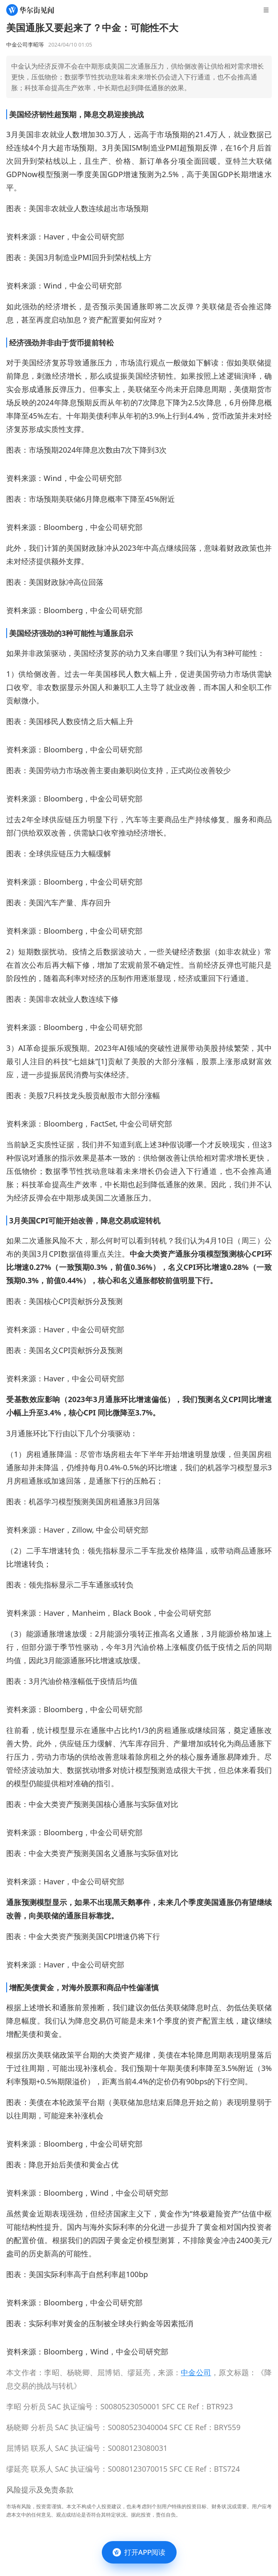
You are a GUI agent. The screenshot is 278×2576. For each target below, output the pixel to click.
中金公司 (196, 2372)
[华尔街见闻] (30, 10)
